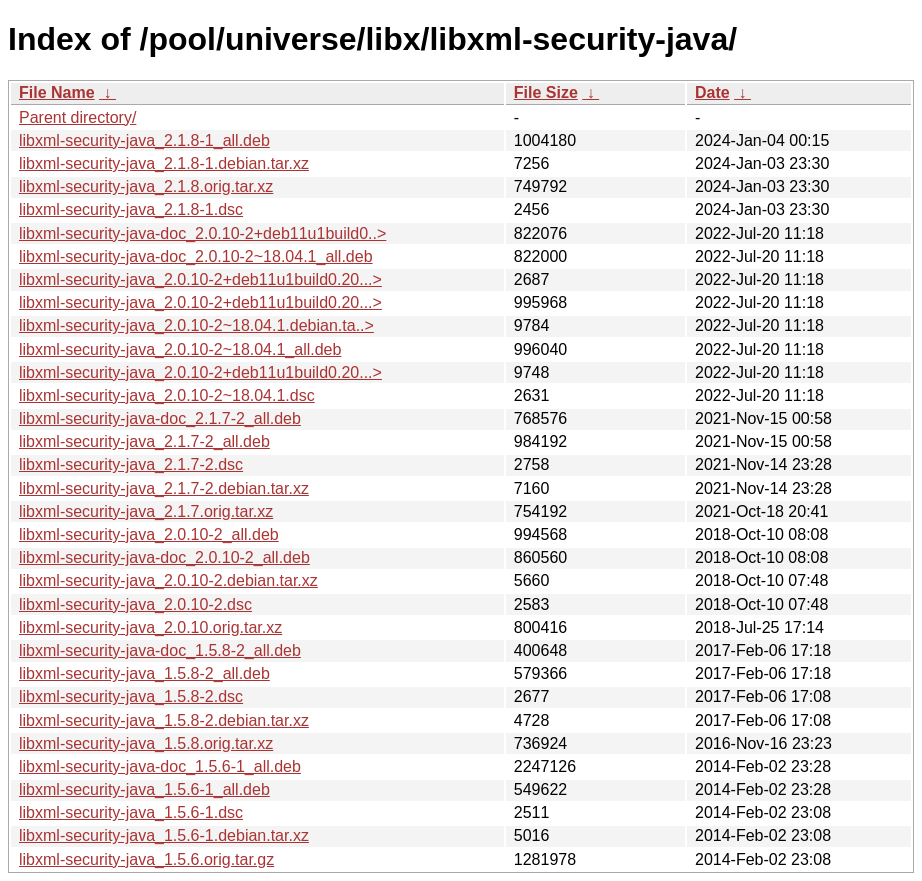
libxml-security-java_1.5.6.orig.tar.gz (146, 859)
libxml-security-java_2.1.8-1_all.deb (144, 140)
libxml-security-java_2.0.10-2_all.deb (149, 534)
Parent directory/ (77, 117)
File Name (57, 92)
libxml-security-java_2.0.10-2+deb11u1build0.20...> (200, 279)
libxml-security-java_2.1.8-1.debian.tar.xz (164, 163)
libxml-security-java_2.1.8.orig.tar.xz (146, 186)
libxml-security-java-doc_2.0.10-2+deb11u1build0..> (202, 233)
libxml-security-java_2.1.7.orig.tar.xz (146, 511)
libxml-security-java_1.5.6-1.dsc (131, 812)
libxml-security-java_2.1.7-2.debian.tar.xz (164, 488)
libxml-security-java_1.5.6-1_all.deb (144, 789)
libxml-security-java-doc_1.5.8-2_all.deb (160, 650)
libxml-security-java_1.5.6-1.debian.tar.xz (164, 835)
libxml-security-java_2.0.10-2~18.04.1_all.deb (180, 349)
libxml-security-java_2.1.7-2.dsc (131, 464)
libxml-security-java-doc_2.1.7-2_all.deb (160, 418)
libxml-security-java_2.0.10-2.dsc (135, 604)
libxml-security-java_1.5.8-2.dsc (131, 696)
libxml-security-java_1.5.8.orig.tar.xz (146, 743)
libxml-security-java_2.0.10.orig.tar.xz (150, 627)
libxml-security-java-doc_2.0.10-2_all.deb (164, 557)
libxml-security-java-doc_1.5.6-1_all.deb (160, 766)
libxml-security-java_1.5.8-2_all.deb (144, 673)
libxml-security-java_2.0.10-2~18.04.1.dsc (167, 395)
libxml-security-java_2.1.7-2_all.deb (144, 441)
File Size (546, 92)
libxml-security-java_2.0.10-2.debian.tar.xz (168, 580)
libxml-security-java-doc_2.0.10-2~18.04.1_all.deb (196, 256)
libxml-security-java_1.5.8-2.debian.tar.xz (164, 720)
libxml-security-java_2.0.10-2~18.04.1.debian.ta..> (196, 325)
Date (712, 92)
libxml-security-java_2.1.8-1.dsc (131, 209)
